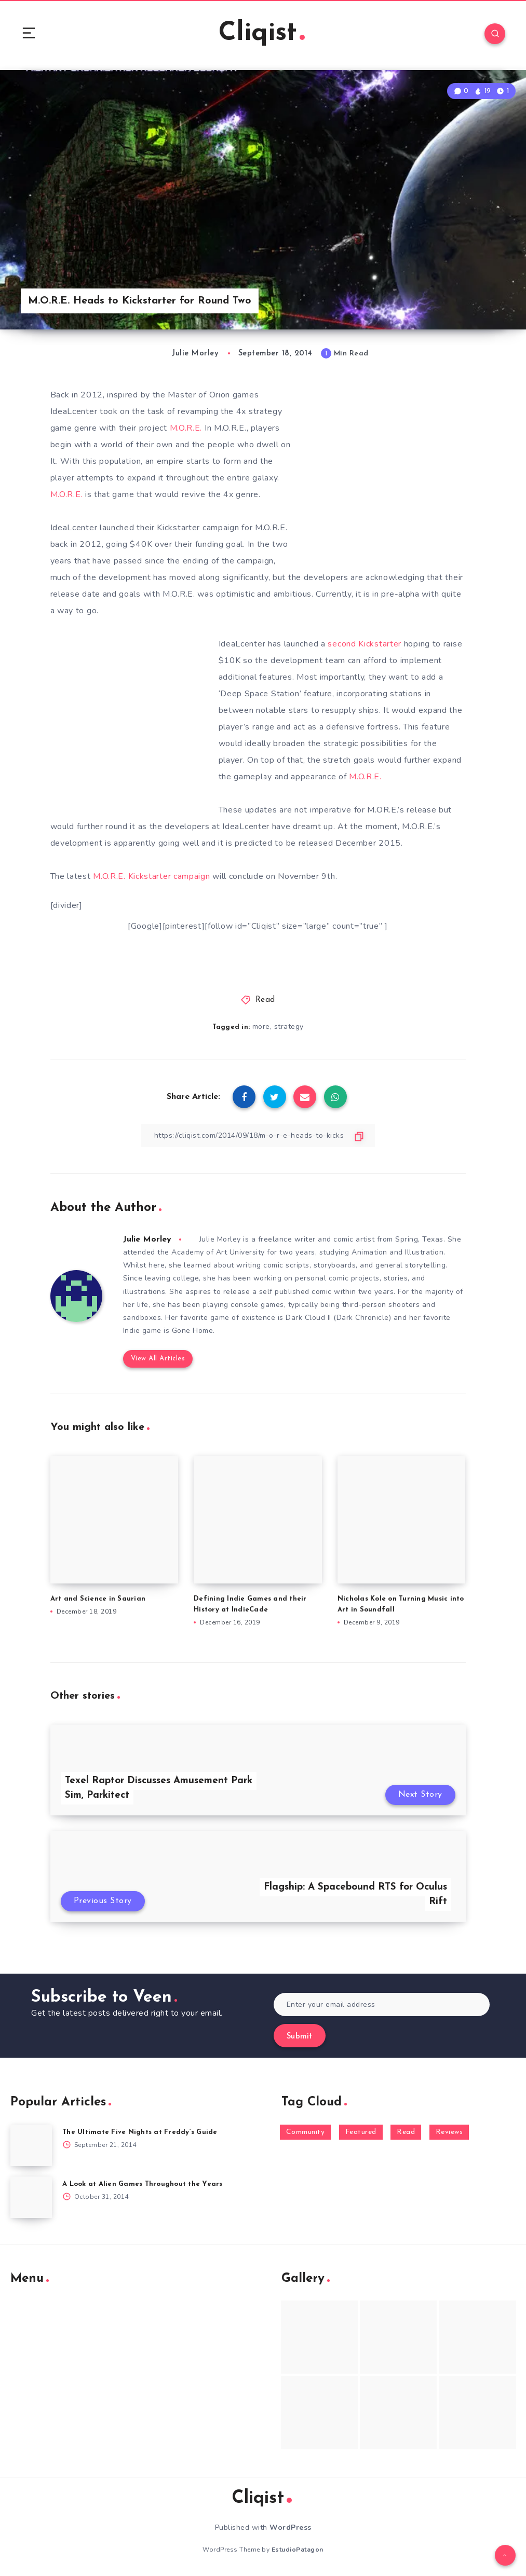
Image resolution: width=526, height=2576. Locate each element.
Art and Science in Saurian (98, 1598)
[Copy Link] (258, 1135)
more (261, 1026)
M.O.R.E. (186, 428)
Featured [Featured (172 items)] (360, 2132)
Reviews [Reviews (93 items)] (449, 2132)
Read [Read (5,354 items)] (406, 2132)
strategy (289, 1026)
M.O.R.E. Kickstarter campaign (151, 876)
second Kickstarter (364, 644)
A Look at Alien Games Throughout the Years (142, 2184)
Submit (300, 2037)
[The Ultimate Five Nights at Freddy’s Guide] (31, 2145)
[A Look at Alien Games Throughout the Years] (31, 2197)
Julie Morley (147, 1239)
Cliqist (262, 33)
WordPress (290, 2527)
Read (265, 1000)
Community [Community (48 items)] (305, 2132)
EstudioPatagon (297, 2549)
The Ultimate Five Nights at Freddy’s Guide (140, 2132)
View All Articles (158, 1358)
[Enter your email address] (382, 2004)
